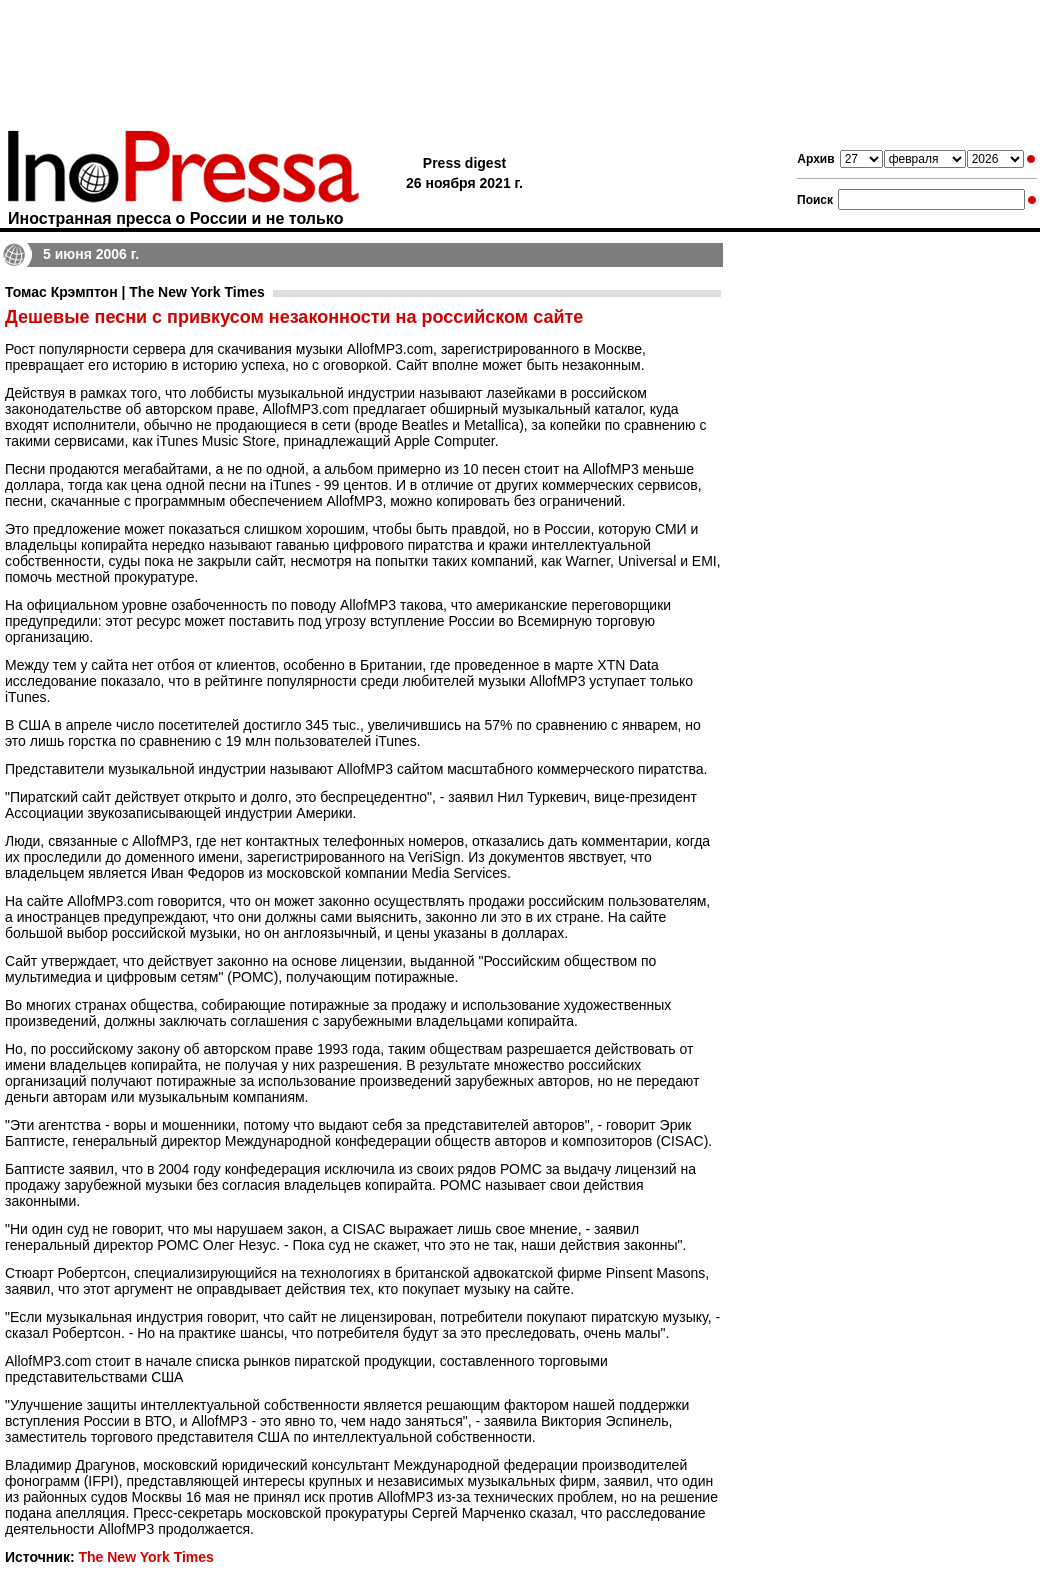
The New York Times (145, 1557)
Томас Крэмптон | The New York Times (135, 292)
